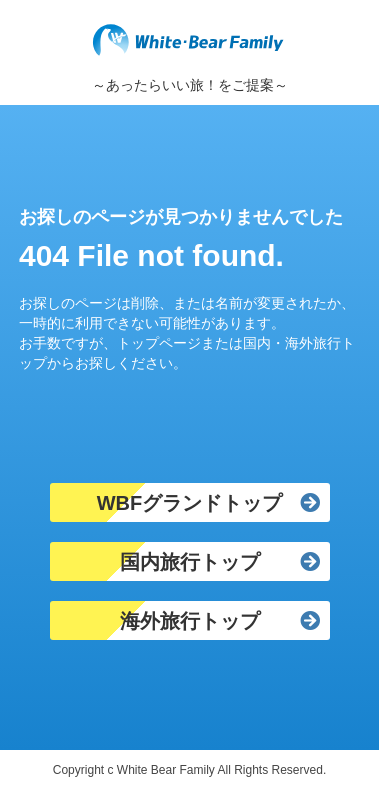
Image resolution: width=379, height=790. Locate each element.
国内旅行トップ (190, 562)
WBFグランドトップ (190, 503)
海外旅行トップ (190, 621)
